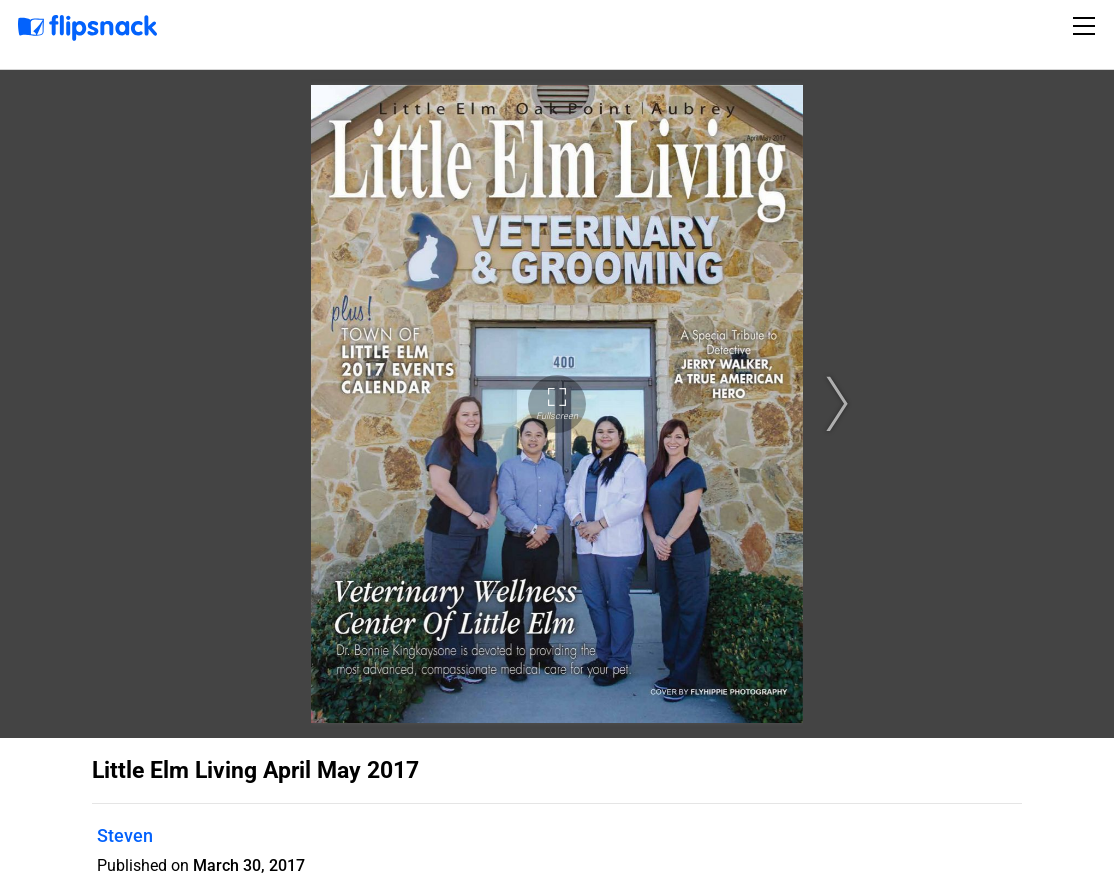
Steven (125, 835)
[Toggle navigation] (1087, 26)
